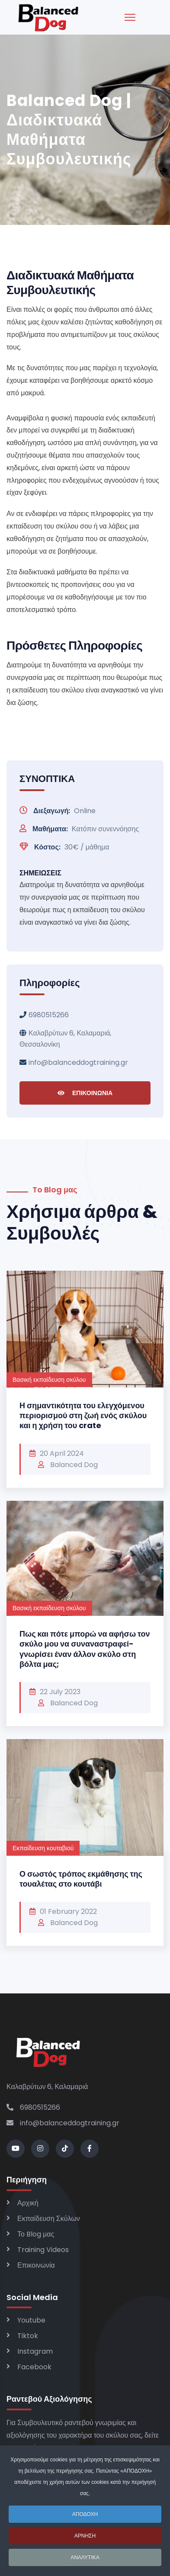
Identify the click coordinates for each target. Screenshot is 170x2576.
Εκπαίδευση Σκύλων (48, 2219)
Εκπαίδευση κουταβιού (43, 1848)
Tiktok (27, 2336)
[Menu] (130, 17)
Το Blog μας (35, 2234)
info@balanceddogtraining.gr (78, 1062)
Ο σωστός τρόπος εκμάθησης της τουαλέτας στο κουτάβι (80, 1878)
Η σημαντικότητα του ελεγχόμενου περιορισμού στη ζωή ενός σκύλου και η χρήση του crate (83, 1415)
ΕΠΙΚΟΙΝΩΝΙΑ (85, 1093)
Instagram (35, 2351)
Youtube (31, 2320)
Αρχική (27, 2203)
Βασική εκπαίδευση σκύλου (49, 1379)
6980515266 (49, 1015)
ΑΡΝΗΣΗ (85, 2541)
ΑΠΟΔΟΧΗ (85, 2519)
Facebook (34, 2367)
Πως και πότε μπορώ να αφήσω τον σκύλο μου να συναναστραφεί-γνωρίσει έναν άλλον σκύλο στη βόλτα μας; (84, 1648)
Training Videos (43, 2250)
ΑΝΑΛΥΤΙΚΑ (85, 2562)
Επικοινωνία (36, 2265)
